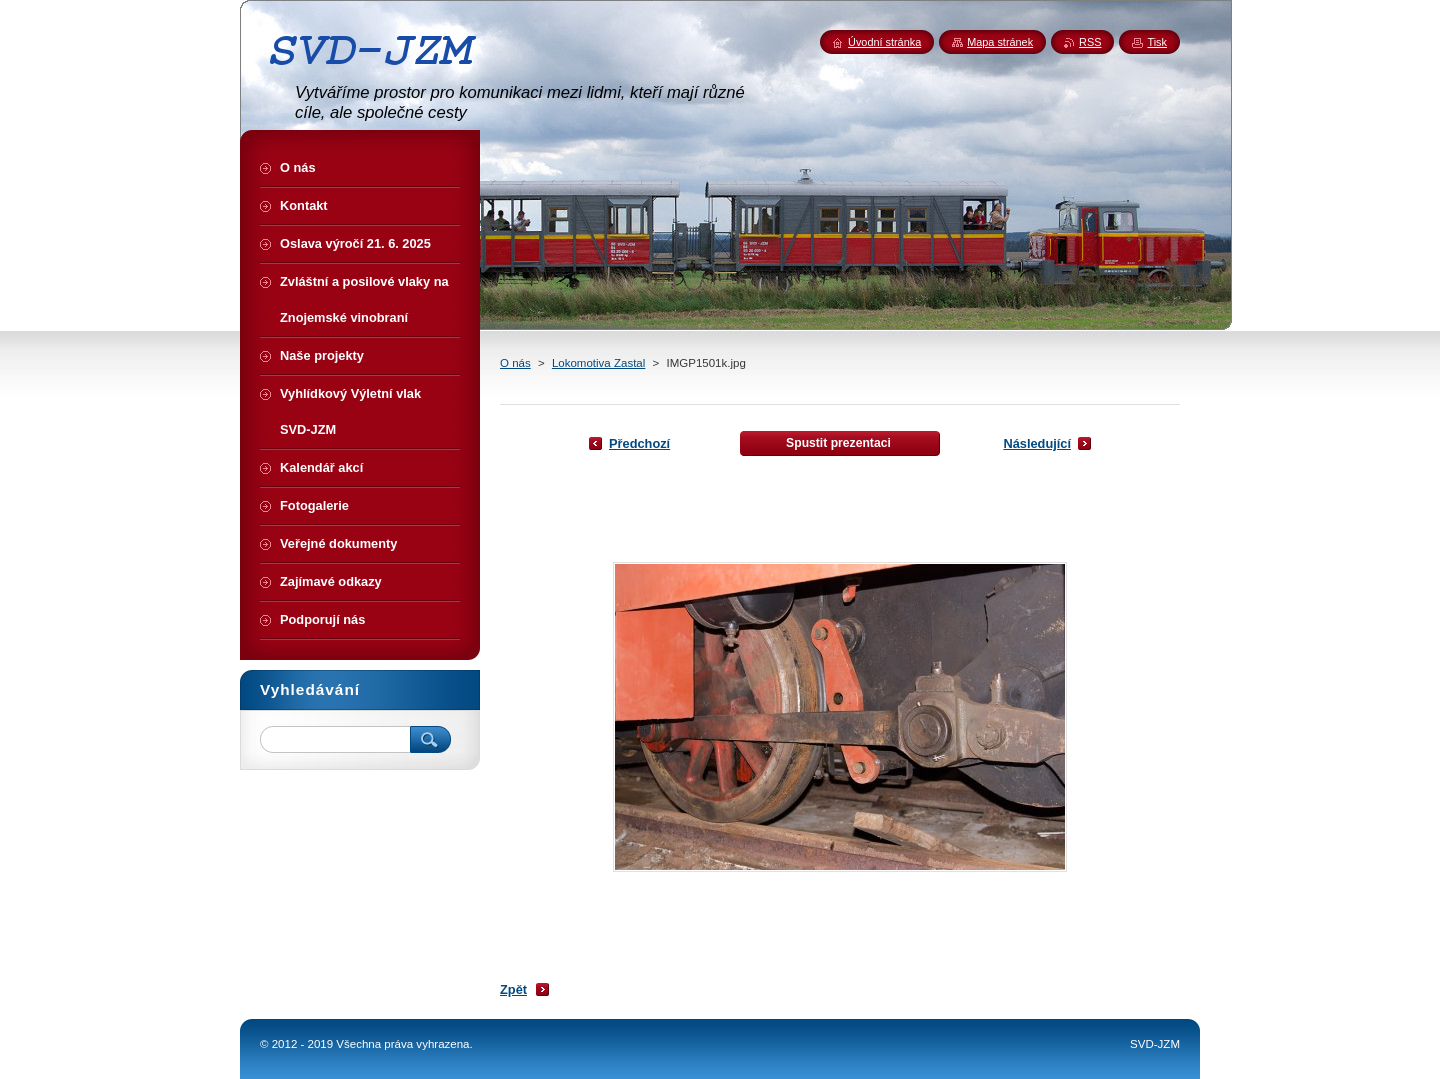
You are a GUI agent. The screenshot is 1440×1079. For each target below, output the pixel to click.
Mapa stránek (1000, 42)
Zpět (513, 989)
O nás (515, 363)
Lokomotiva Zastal (598, 363)
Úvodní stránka (884, 42)
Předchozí (639, 443)
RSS (1090, 42)
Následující (1037, 443)
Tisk (1157, 42)
